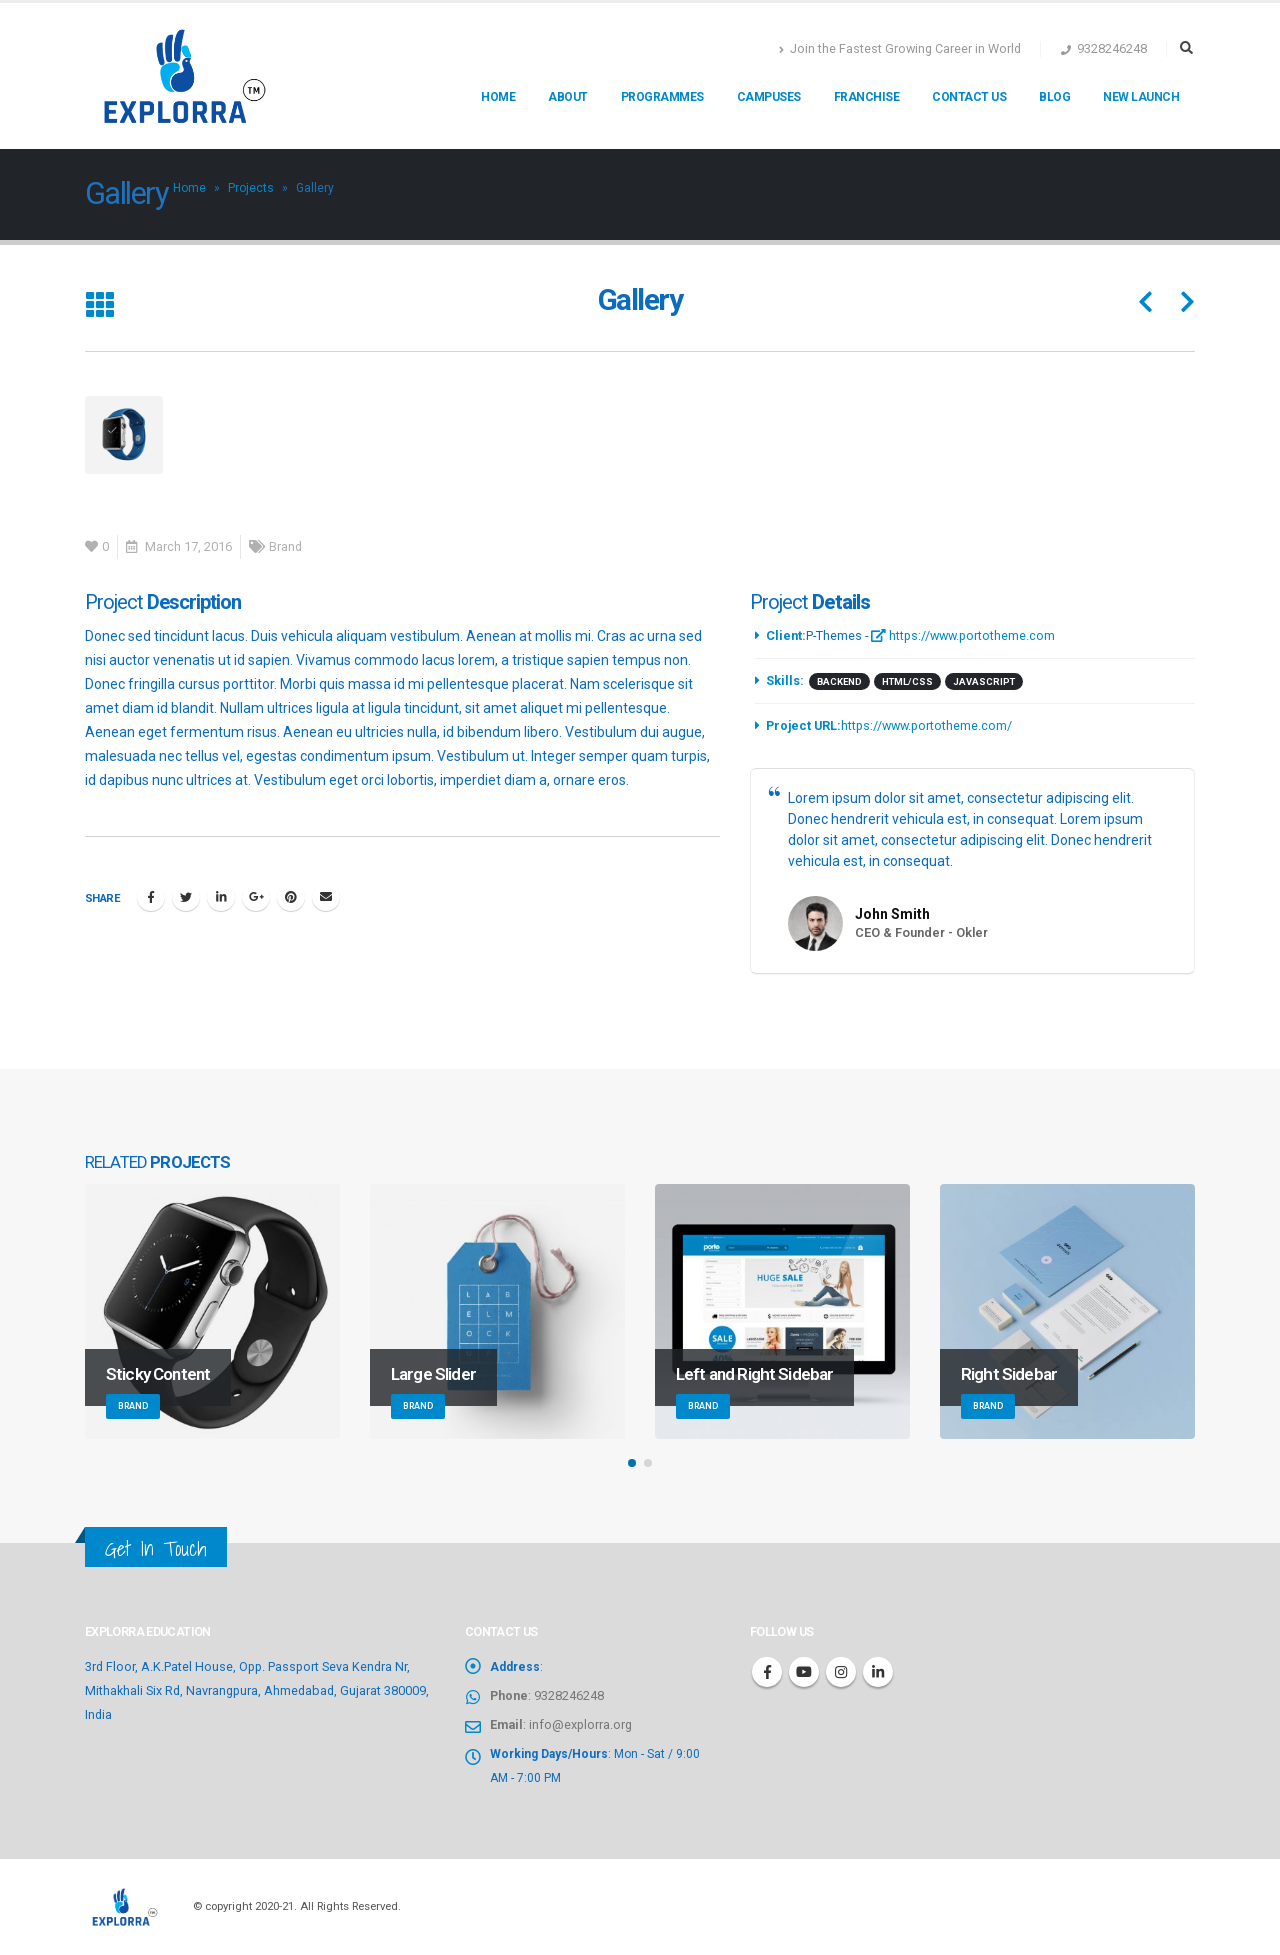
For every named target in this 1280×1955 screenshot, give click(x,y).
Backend (839, 681)
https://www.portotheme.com (963, 635)
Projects (251, 188)
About (568, 97)
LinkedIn (221, 897)
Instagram (841, 1672)
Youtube (804, 1672)
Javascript (984, 681)
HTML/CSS (907, 681)
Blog (1054, 97)
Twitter (186, 897)
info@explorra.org (580, 1724)
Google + (256, 897)
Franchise (867, 97)
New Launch (1141, 97)
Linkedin (878, 1672)
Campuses (769, 97)
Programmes (662, 97)
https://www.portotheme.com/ (926, 725)
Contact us (969, 97)
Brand (285, 546)
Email (326, 897)
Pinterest (291, 897)
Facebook (151, 897)
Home (498, 97)
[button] (632, 1463)
